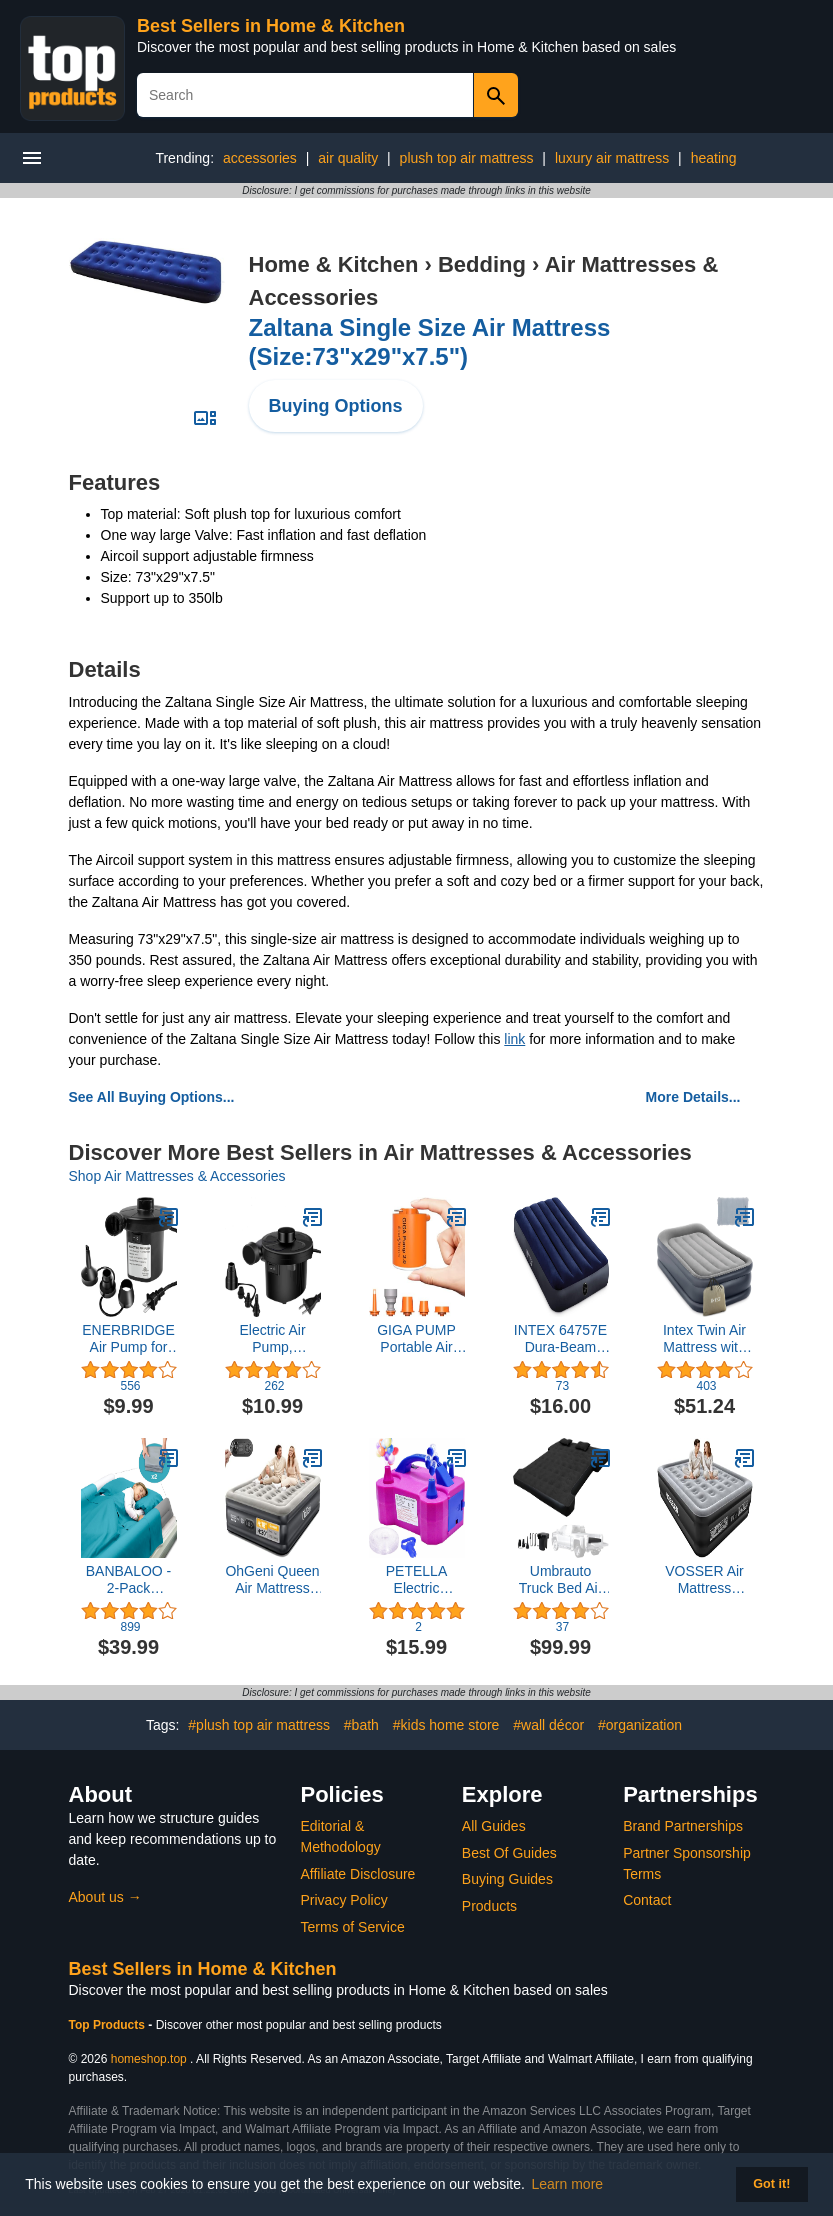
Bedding (482, 264)
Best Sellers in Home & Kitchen (271, 26)
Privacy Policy (344, 1900)
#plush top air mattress (259, 1725)
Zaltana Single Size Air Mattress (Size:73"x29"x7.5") (430, 342)
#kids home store (446, 1725)
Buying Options (336, 406)
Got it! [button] (771, 2184)
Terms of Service (353, 1927)
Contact (647, 1900)
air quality (348, 158)
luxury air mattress (612, 158)
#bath (361, 1725)
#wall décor (548, 1725)
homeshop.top (149, 2059)
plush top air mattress (467, 158)
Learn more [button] (568, 2184)
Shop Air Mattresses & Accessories (177, 1176)
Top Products (109, 2025)
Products (489, 1906)
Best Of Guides (509, 1853)
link (514, 1039)
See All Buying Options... (152, 1097)
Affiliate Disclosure (358, 1874)
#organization (640, 1725)
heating (714, 158)
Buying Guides (507, 1879)
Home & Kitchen (334, 264)
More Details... (693, 1097)
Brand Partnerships (683, 1826)
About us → (105, 1897)
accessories (260, 158)
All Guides (494, 1826)
